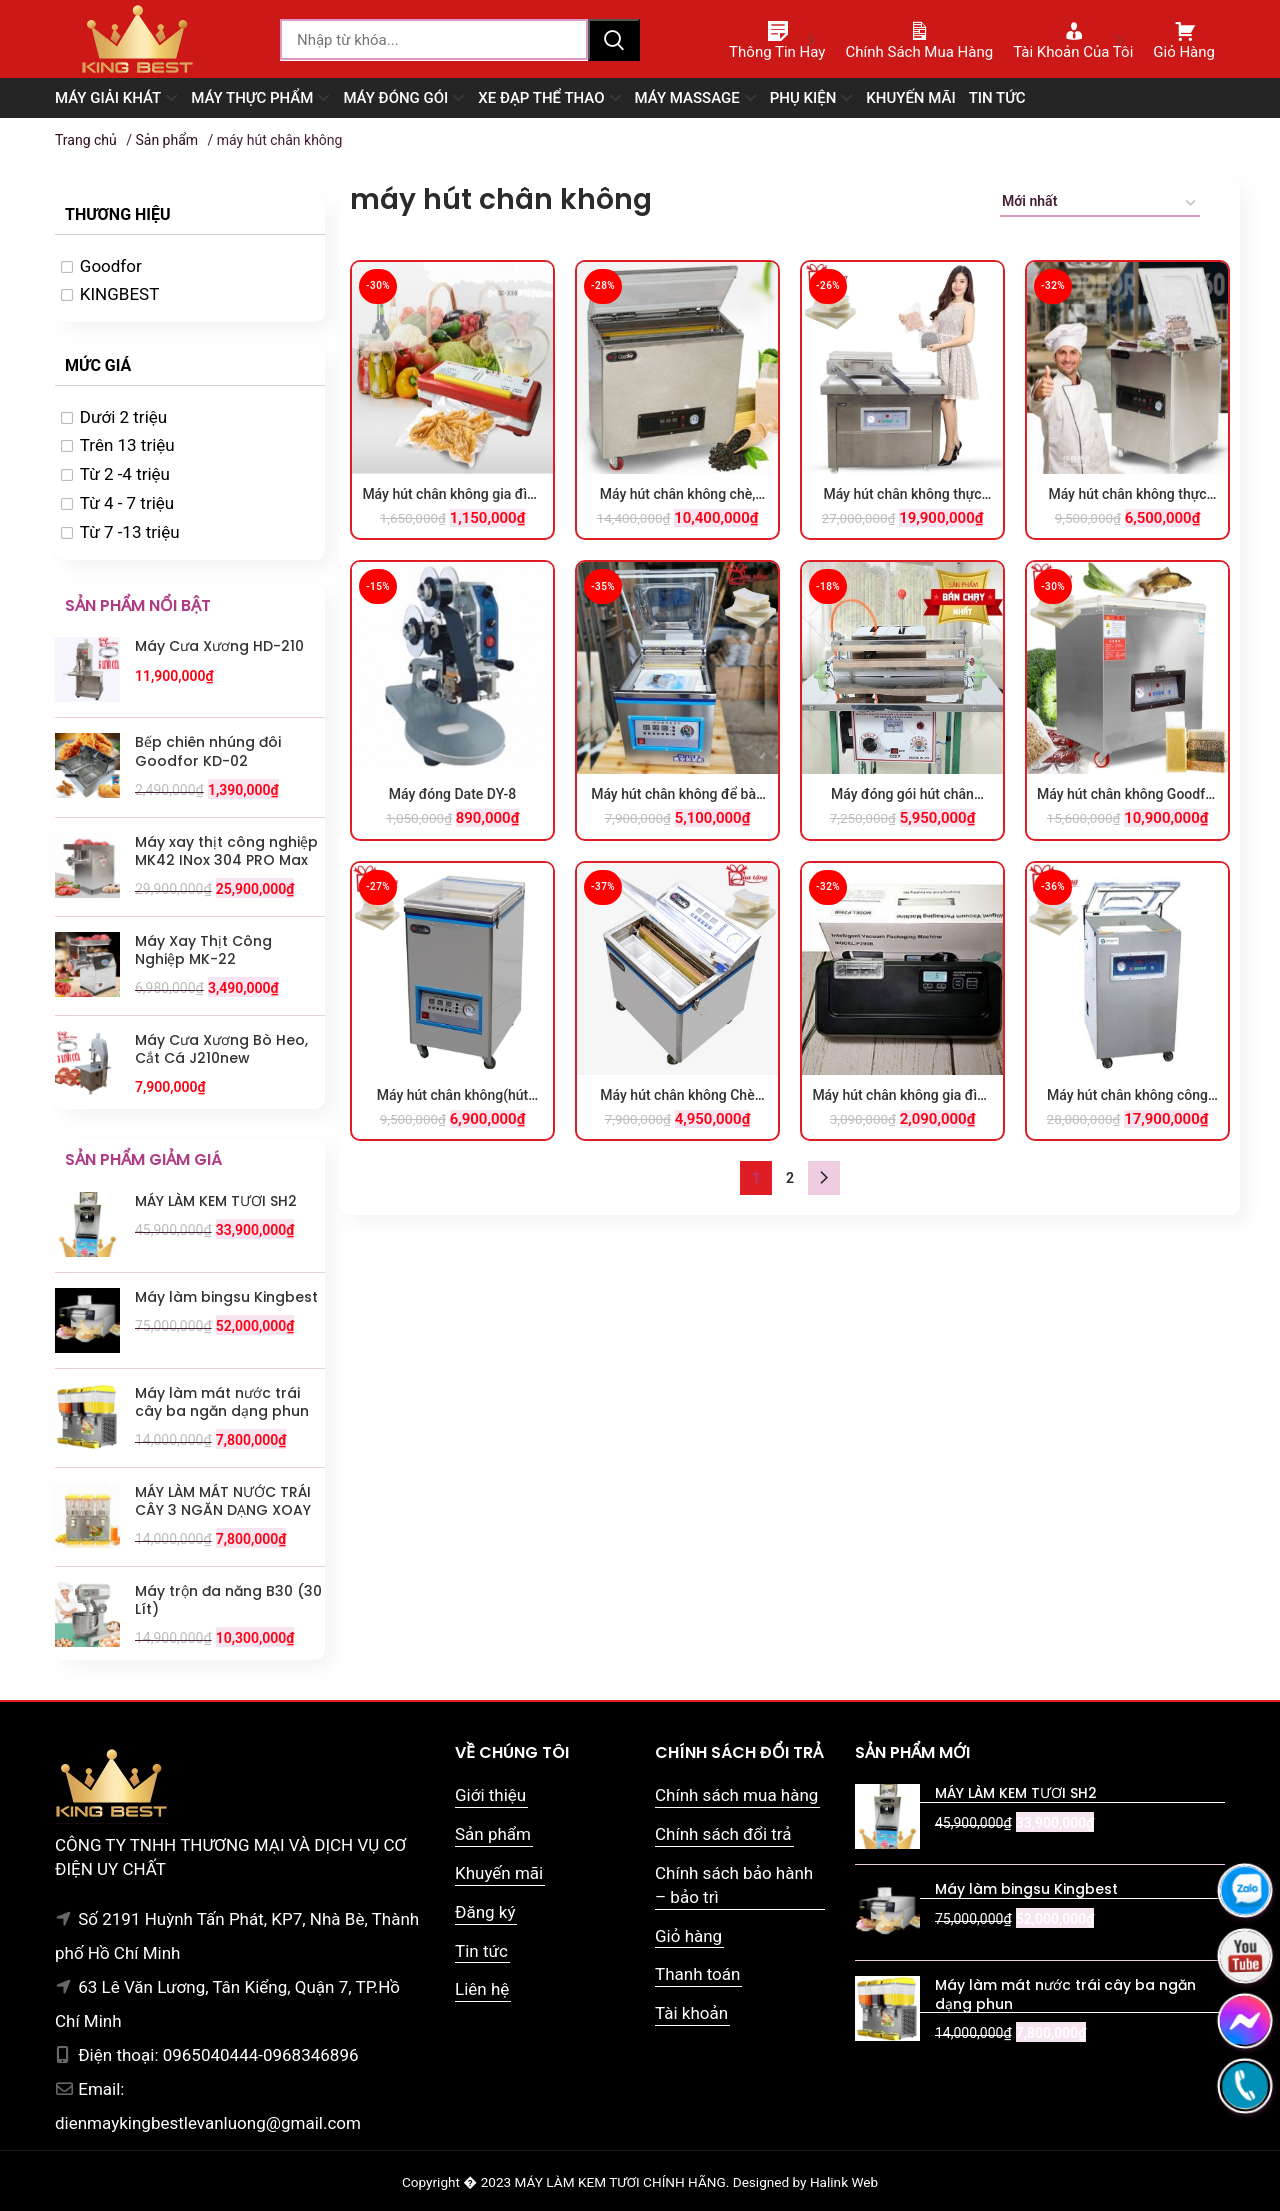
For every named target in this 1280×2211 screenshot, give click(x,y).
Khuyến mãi (499, 1873)
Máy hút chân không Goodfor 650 (1127, 795)
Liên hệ (482, 1989)
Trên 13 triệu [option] (127, 445)
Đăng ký (485, 1912)
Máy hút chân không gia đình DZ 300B (452, 495)
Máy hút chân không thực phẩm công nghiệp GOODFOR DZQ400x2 (902, 495)
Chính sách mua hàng (736, 1795)
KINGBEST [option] (120, 294)
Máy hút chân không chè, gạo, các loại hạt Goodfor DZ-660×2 (677, 495)
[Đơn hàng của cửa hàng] (1100, 204)
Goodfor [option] (111, 266)
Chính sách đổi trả (723, 1834)
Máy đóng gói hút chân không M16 (902, 795)
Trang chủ (86, 140)
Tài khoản (691, 2013)
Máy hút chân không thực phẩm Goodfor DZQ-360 (1127, 495)
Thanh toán (697, 1974)
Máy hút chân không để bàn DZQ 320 (677, 795)
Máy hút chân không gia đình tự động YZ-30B (902, 1096)
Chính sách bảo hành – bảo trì (734, 1885)
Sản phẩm (166, 140)
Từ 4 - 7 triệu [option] (127, 503)
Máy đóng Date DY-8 (453, 794)
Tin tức (481, 1951)
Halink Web (844, 2182)
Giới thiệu (490, 1795)
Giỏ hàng (688, 1936)
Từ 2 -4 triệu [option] (125, 474)
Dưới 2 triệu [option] (123, 417)
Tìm (614, 40)
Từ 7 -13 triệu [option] (130, 532)
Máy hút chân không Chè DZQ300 (677, 1096)
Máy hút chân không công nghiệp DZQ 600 (1127, 1096)
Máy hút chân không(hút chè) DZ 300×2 (452, 1096)
